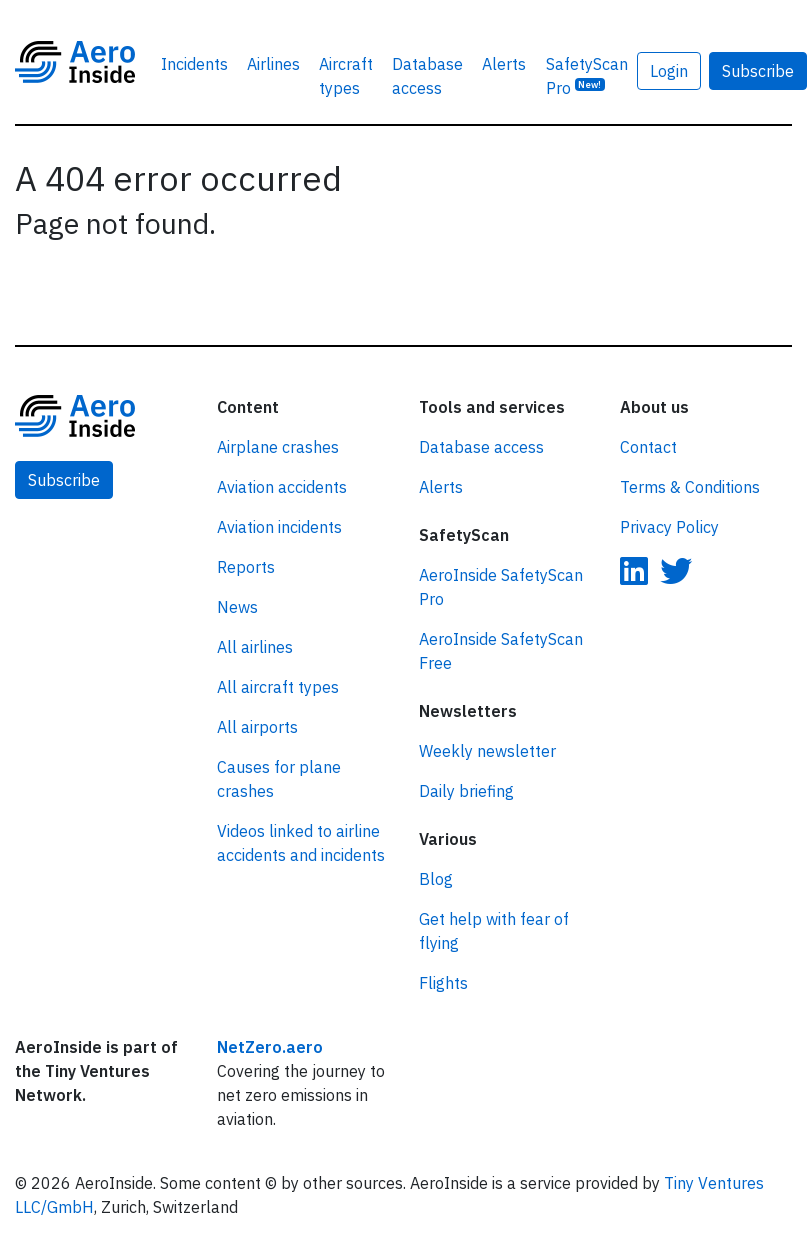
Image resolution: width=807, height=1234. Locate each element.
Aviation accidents (282, 487)
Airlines (273, 64)
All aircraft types (278, 687)
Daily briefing (466, 791)
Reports (246, 567)
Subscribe (64, 480)
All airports (257, 727)
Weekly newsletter (487, 751)
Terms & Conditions (690, 487)
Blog (436, 879)
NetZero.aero (270, 1047)
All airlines (255, 647)
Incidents (194, 64)
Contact (648, 447)
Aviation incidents (279, 527)
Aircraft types (346, 76)
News (237, 607)
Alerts (504, 64)
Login (669, 71)
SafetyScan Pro (587, 76)
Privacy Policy (669, 527)
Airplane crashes (278, 447)
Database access (427, 76)
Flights (443, 983)
